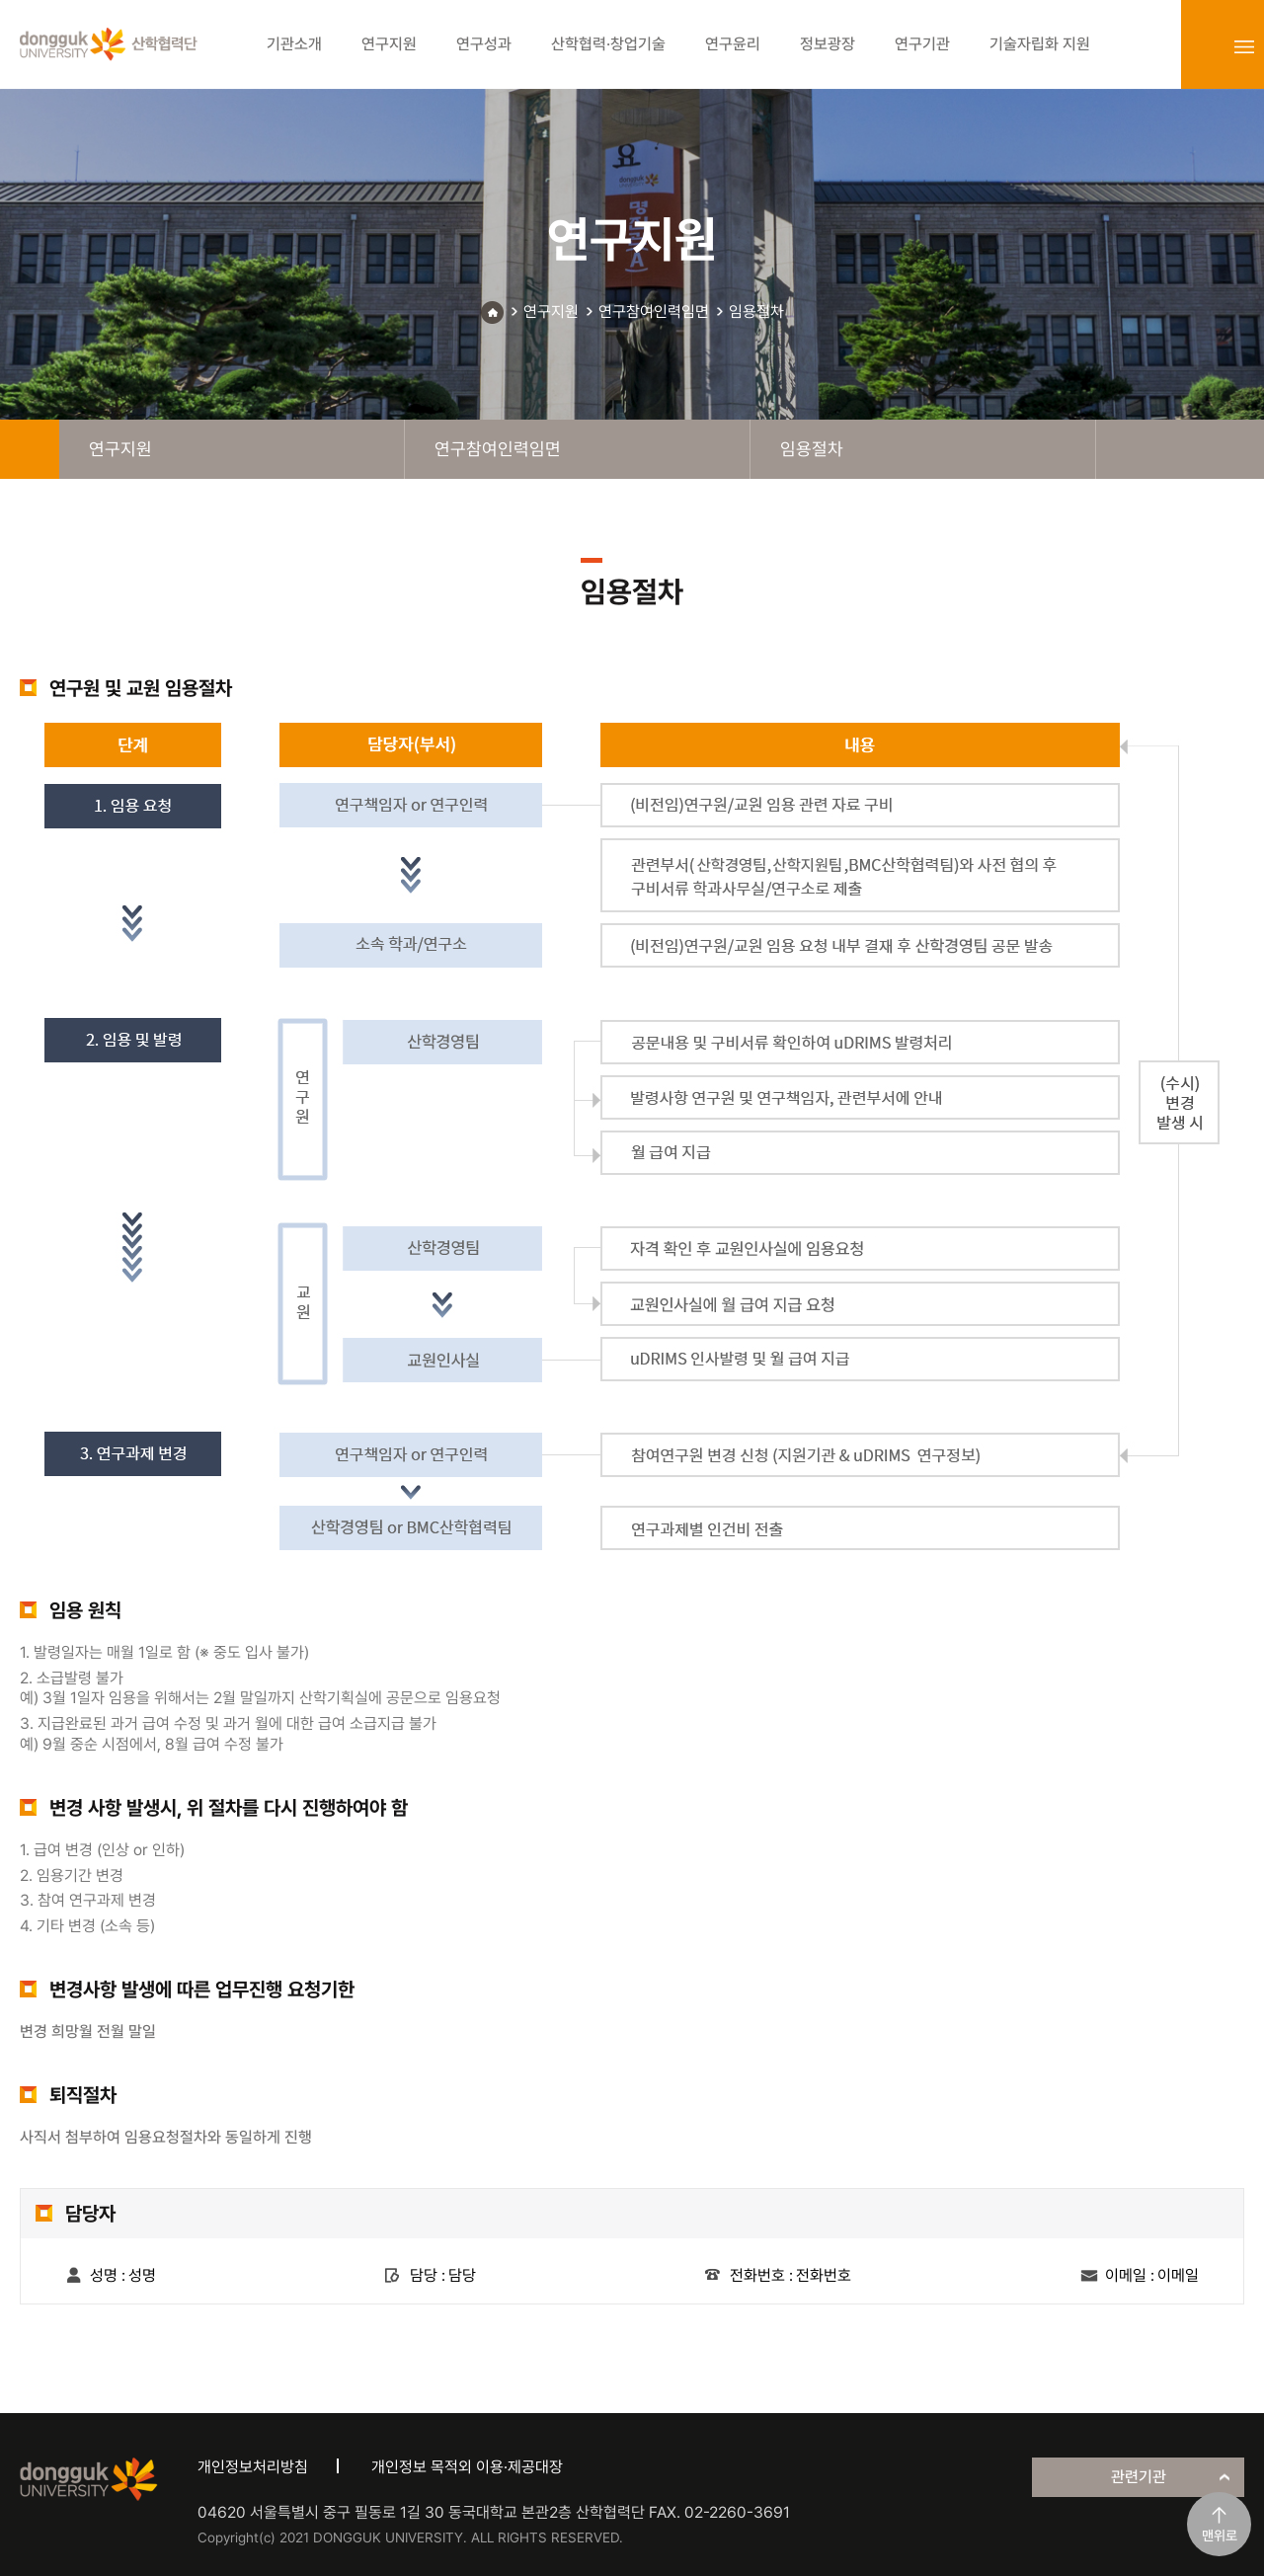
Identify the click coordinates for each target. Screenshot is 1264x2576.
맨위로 (1219, 2535)
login (1201, 46)
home (29, 449)
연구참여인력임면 (653, 311)
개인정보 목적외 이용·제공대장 (467, 2467)
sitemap (1244, 46)
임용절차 (756, 311)
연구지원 (551, 311)
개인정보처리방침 (253, 2467)
